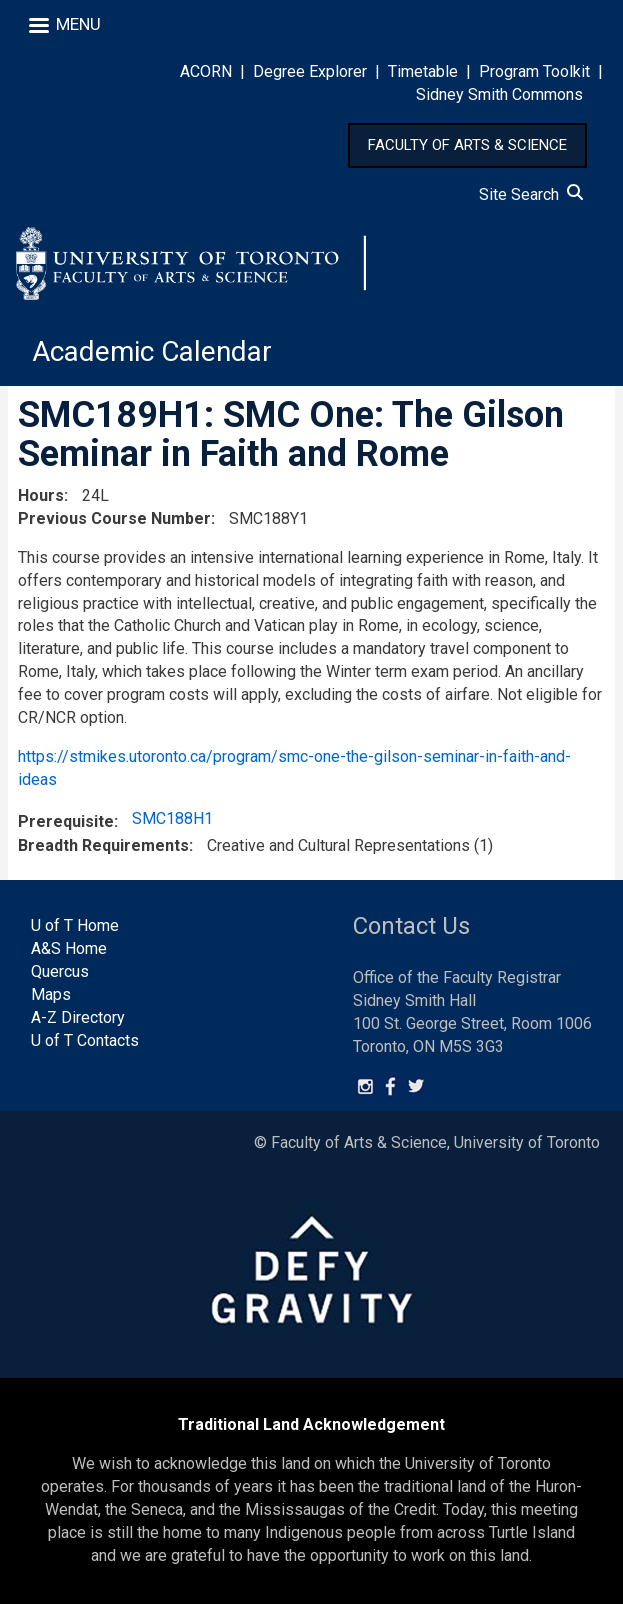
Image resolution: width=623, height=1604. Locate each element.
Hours (41, 495)
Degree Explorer (310, 71)
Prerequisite (66, 821)
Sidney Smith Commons (499, 94)
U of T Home (75, 925)
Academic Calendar (152, 351)
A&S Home (69, 948)
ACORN (206, 71)
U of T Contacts (85, 1040)
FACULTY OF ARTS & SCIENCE (467, 145)
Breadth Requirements (103, 845)
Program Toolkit (534, 71)
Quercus (60, 971)
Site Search (531, 194)
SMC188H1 (172, 818)
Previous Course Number (114, 518)
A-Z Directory (78, 1017)
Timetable (423, 71)
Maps (51, 994)
